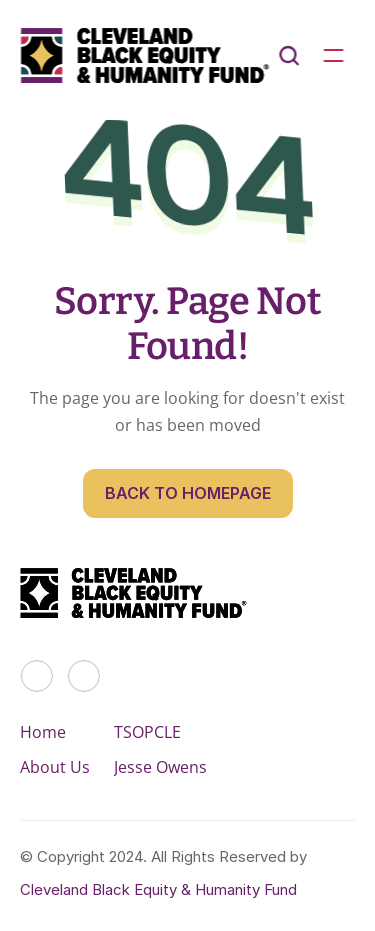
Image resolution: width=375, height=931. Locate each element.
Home (43, 732)
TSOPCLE (147, 732)
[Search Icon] (289, 56)
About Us (55, 767)
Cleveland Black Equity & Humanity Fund (158, 889)
